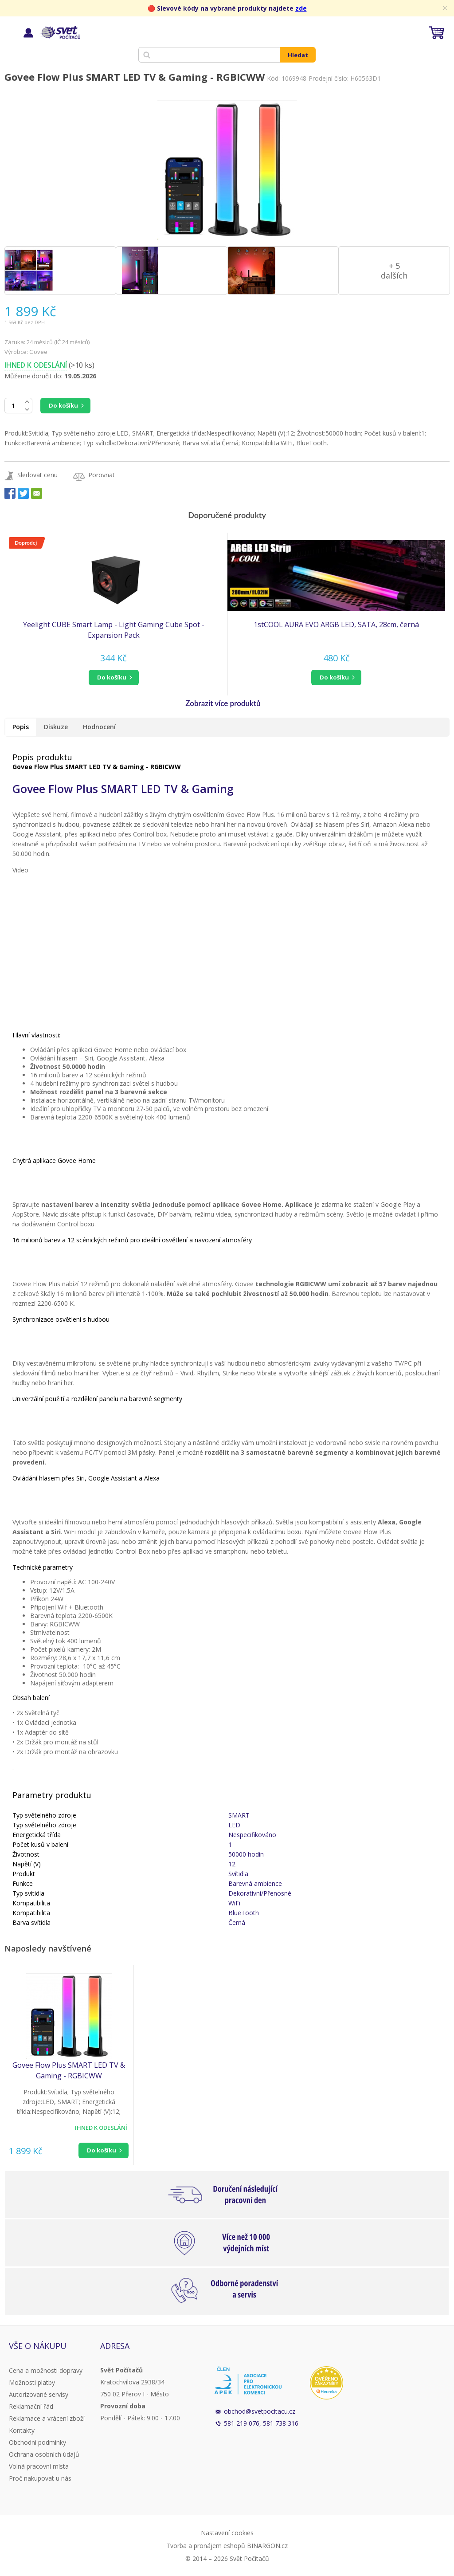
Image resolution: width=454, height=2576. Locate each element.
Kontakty (22, 2430)
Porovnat (101, 475)
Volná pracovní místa (39, 2466)
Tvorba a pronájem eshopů (205, 2545)
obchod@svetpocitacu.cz (259, 2411)
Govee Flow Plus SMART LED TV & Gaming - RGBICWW (68, 2070)
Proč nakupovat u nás (40, 2478)
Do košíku (63, 405)
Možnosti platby (32, 2382)
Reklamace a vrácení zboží (47, 2418)
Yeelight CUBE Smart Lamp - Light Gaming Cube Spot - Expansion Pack (113, 630)
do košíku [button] (111, 677)
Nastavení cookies (227, 2533)
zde (301, 8)
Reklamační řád (31, 2406)
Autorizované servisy (38, 2394)
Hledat (298, 55)
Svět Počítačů (59, 32)
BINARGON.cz (267, 2545)
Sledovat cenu (37, 475)
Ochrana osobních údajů (44, 2454)
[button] (113, 677)
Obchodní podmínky (37, 2442)
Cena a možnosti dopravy (45, 2370)
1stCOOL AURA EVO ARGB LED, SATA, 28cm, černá (336, 624)
